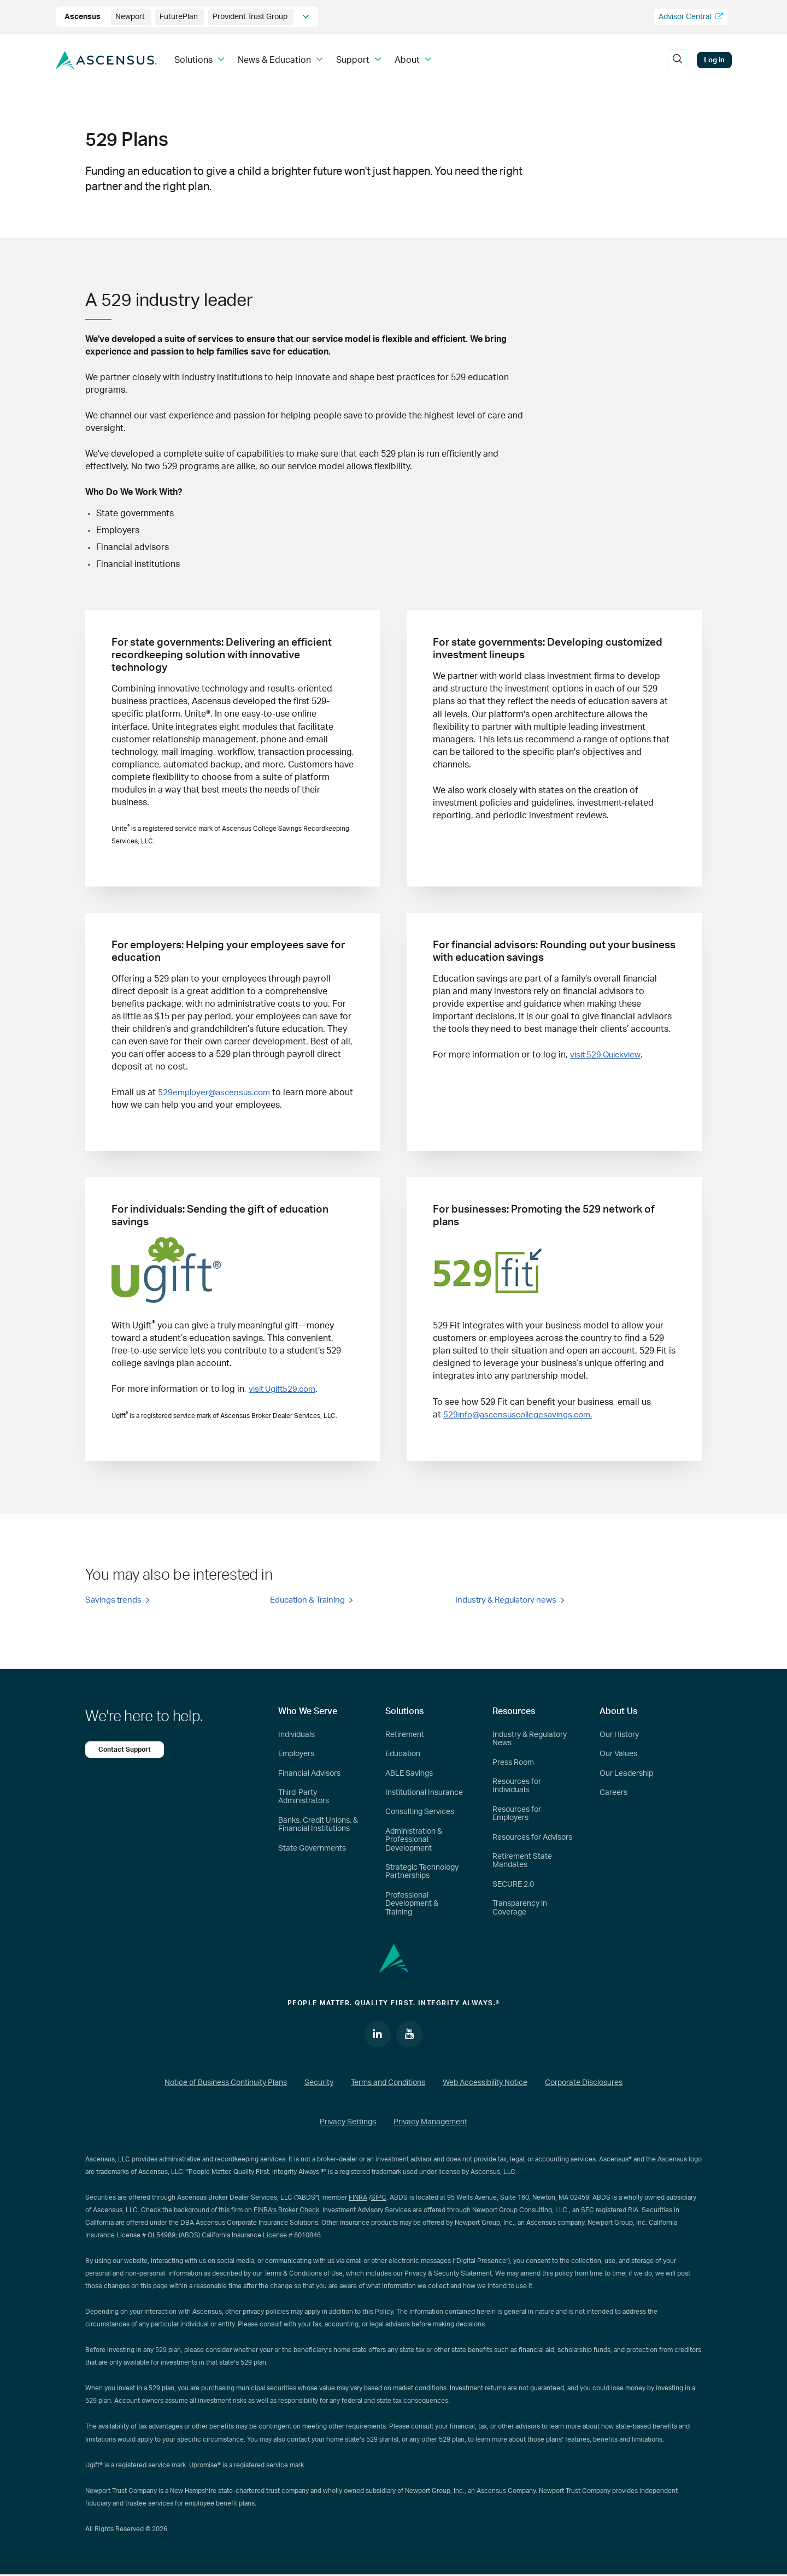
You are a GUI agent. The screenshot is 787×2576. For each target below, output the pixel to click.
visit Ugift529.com (285, 1389)
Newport (130, 17)
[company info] (306, 17)
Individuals (296, 1735)
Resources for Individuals (516, 1786)
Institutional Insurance (424, 1793)
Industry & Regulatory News (529, 1739)
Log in (714, 60)
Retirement (404, 1735)
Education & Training (307, 1602)
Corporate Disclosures (583, 2084)
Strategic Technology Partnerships (422, 1872)
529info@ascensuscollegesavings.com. (522, 1414)
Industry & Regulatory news (505, 1602)
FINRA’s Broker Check (286, 2211)
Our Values (618, 1754)
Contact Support (126, 1750)
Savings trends (113, 1602)
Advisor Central (691, 17)
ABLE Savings (409, 1774)
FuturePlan (179, 17)
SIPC (378, 2199)
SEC (587, 2211)
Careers (613, 1793)
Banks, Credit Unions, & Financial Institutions (318, 1825)
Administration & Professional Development (413, 1840)
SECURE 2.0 (513, 1885)
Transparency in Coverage (519, 1908)
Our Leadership (626, 1774)
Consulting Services (419, 1812)
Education (402, 1754)
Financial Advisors (309, 1774)
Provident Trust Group (251, 17)
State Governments (312, 1849)
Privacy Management (430, 2123)
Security (318, 2084)
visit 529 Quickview (608, 1054)
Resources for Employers (516, 1814)
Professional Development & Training (411, 1904)
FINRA (358, 2199)
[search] (677, 60)
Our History (619, 1735)
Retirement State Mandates (522, 1861)
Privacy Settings (348, 2123)
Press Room (513, 1763)
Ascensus (83, 17)
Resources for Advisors (532, 1838)
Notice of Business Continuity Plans (226, 2084)
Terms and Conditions (388, 2084)
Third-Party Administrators (303, 1797)
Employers (296, 1754)
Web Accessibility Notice (485, 2084)
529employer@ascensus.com (217, 1092)
